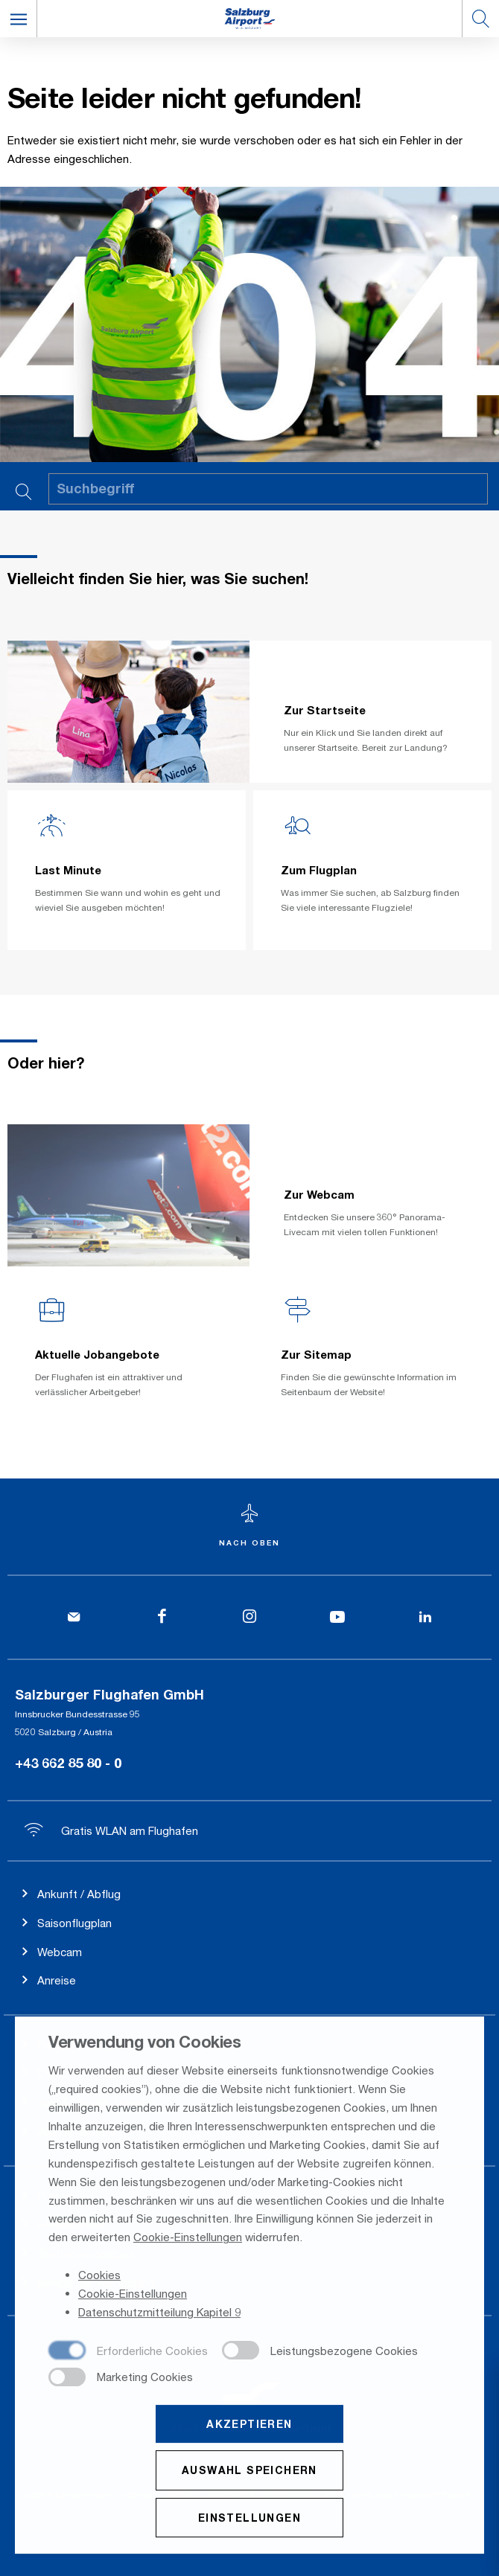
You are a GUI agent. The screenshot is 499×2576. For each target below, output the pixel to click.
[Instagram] (249, 1617)
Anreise (56, 1980)
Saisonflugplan (74, 1922)
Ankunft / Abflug (79, 1893)
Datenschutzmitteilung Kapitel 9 (159, 2313)
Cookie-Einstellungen (187, 2239)
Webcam (59, 1951)
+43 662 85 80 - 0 (68, 1763)
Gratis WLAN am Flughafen (111, 1830)
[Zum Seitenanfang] (249, 1526)
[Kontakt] (74, 1617)
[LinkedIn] (425, 1617)
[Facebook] (162, 1617)
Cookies (99, 2276)
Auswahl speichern (249, 2471)
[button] (18, 18)
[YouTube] (337, 1617)
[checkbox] (128, 2352)
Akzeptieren (249, 2425)
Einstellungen (249, 2519)
